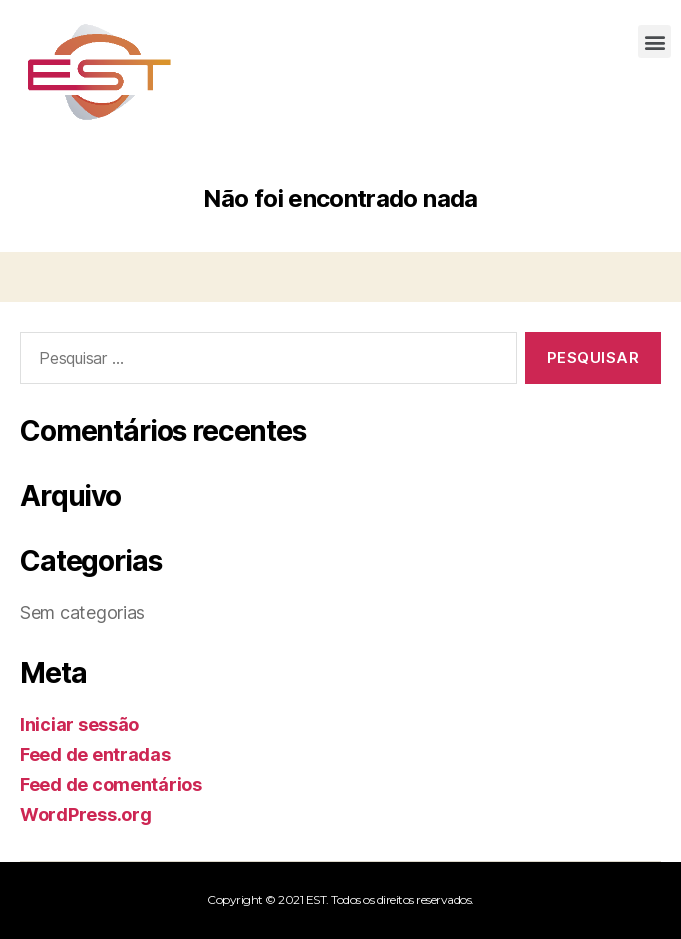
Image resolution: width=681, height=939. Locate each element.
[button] (654, 41)
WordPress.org (86, 814)
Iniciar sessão (79, 724)
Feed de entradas (95, 754)
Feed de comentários (111, 784)
